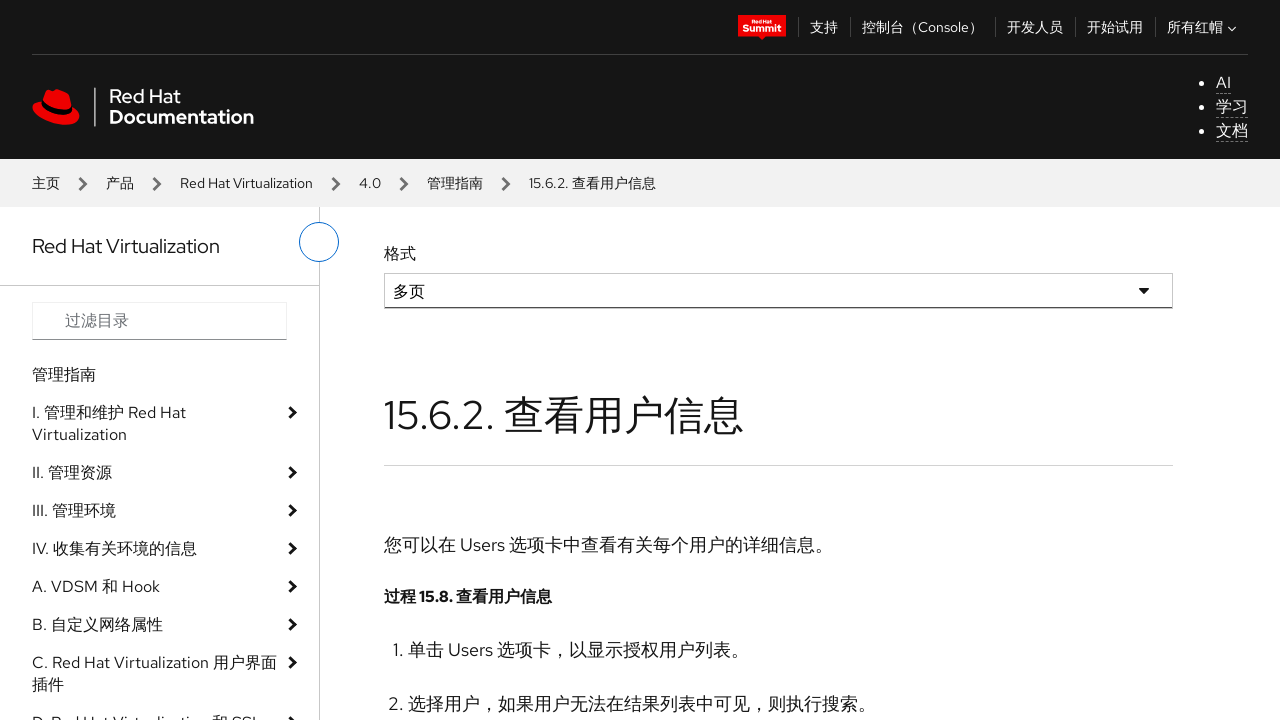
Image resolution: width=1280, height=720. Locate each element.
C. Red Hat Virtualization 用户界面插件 (154, 673)
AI (1223, 82)
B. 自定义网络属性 (97, 624)
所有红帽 (1204, 27)
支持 (824, 27)
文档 (1232, 130)
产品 (120, 183)
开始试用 (1115, 27)
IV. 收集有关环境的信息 (114, 548)
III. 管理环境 (74, 510)
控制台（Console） (922, 27)
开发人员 (1035, 27)
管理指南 (455, 183)
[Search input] (159, 321)
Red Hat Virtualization (246, 183)
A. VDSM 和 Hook (96, 586)
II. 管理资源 (72, 472)
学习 (1232, 106)
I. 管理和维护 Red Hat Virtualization (109, 423)
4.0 (370, 183)
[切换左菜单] (319, 242)
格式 (400, 253)
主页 (46, 183)
